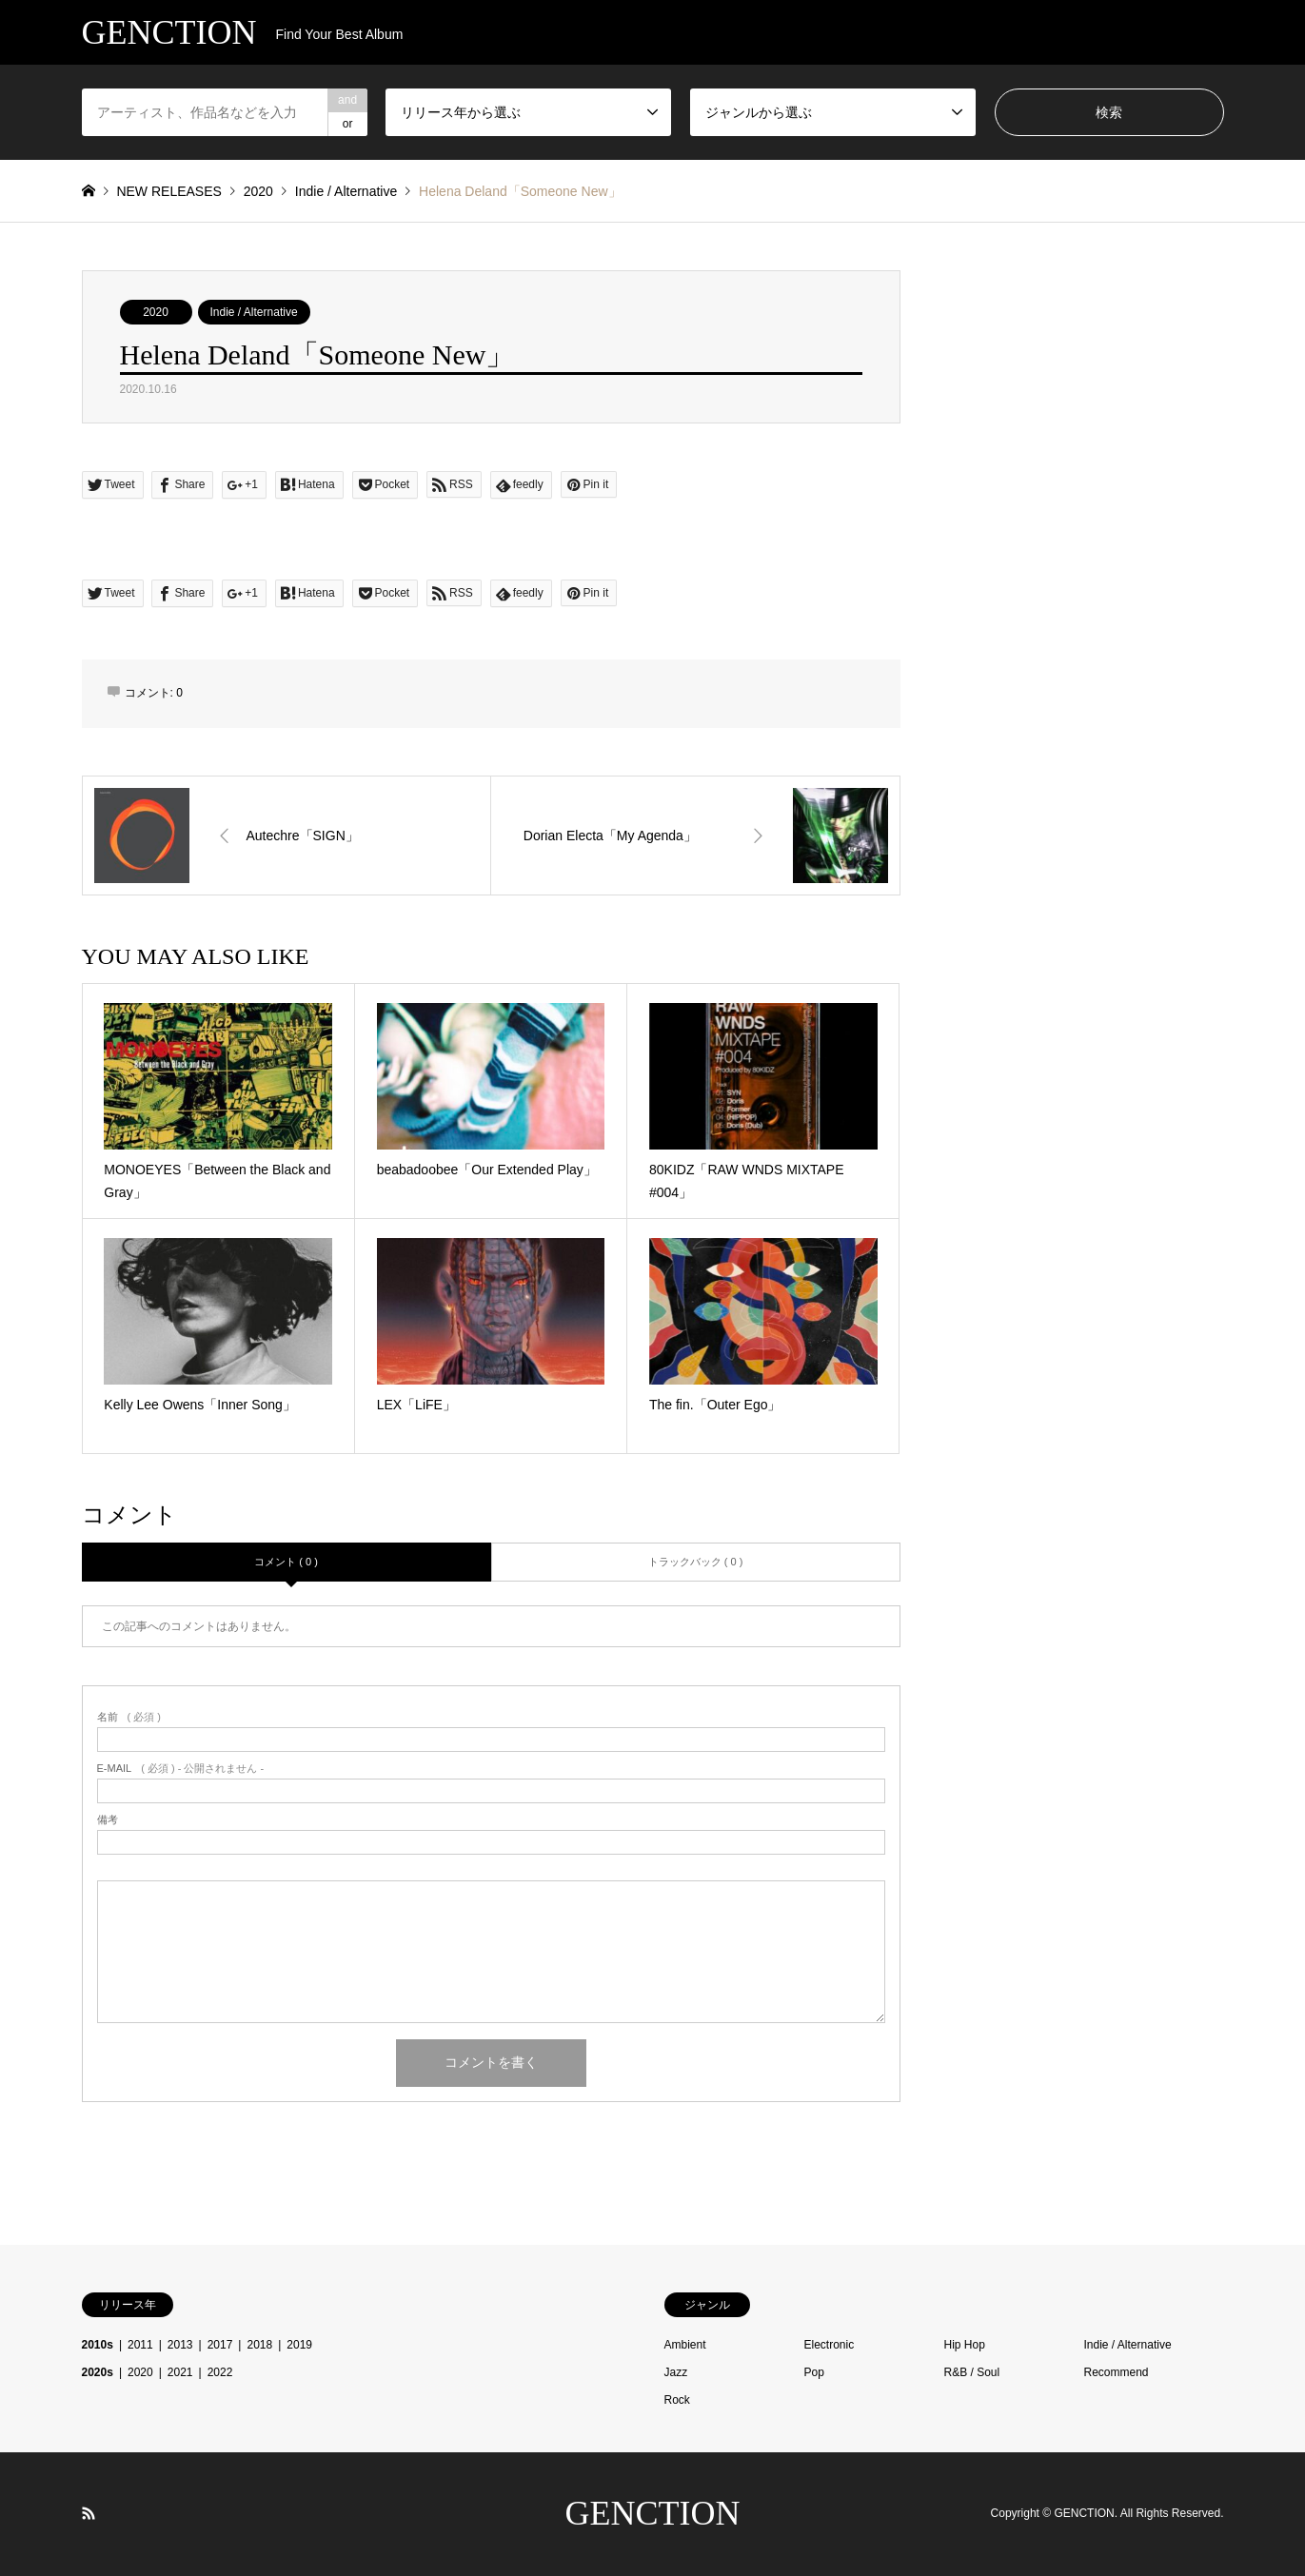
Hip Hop (964, 2344)
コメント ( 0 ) (286, 1561)
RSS (88, 2513)
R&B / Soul (972, 2372)
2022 (220, 2372)
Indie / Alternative (254, 312)
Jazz (676, 2372)
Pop (814, 2372)
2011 (140, 2344)
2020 (155, 312)
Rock (677, 2400)
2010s (97, 2344)
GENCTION (653, 2513)
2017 (220, 2344)
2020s (97, 2372)
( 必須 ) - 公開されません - (181, 1768)
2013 (180, 2344)
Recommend (1116, 2372)
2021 (180, 2372)
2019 (299, 2344)
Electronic (829, 2344)
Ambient (685, 2344)
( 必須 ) (129, 1717)
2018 (259, 2344)
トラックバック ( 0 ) (695, 1561)
